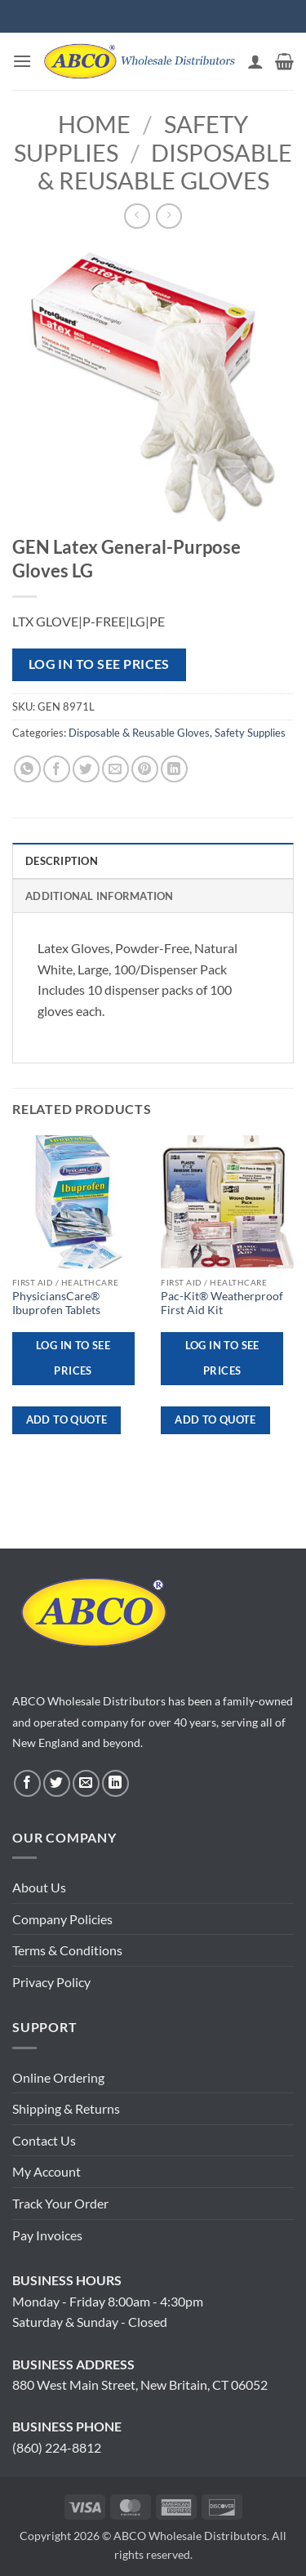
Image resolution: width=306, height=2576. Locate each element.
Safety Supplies (250, 732)
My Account (46, 2171)
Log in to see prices (99, 664)
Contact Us (44, 2140)
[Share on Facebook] (56, 768)
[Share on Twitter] (86, 768)
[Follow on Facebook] (27, 1783)
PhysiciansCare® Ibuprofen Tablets (56, 1303)
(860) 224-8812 (56, 2447)
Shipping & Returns (66, 2108)
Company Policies (62, 1919)
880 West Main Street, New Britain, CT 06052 (140, 2384)
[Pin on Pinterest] (144, 768)
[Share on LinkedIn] (174, 768)
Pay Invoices (47, 2235)
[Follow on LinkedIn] (115, 1783)
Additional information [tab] (99, 895)
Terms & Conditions (67, 1950)
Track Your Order (60, 2203)
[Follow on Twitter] (56, 1783)
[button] (22, 61)
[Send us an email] (86, 1783)
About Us (39, 1887)
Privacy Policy (51, 1982)
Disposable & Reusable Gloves (165, 167)
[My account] (255, 61)
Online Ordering (58, 2077)
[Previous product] (168, 216)
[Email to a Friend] (115, 768)
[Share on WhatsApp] (27, 768)
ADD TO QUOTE (67, 1419)
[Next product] (136, 216)
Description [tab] (61, 860)
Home (94, 124)
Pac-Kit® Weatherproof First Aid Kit (222, 1303)
